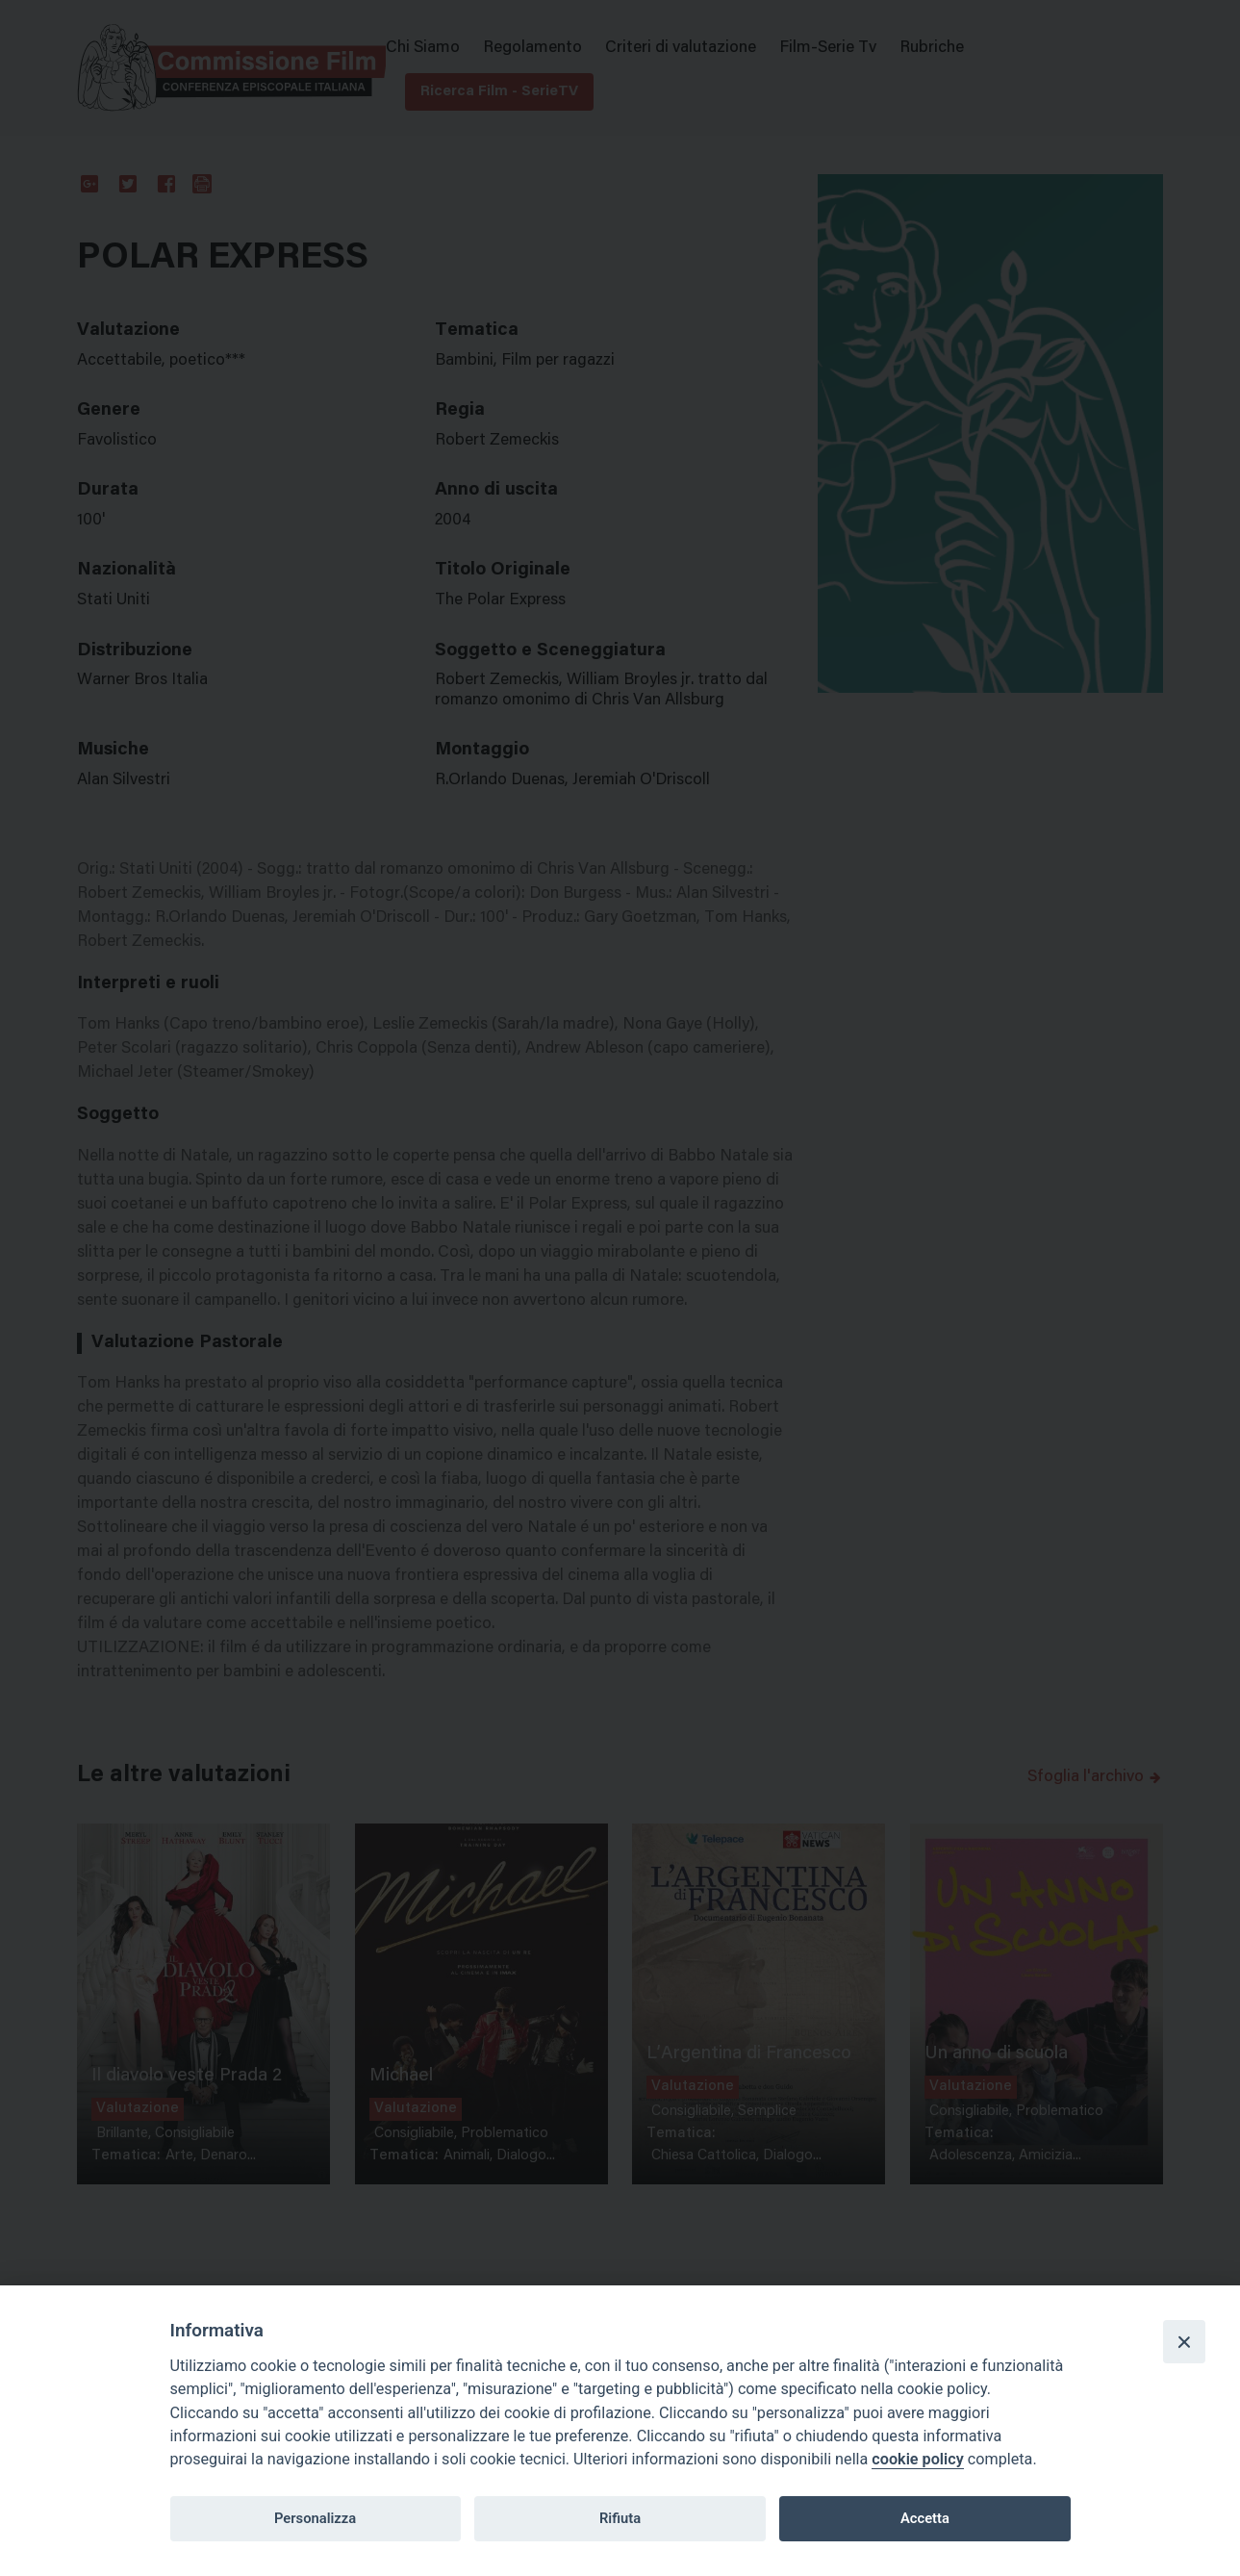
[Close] (1184, 2341)
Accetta (924, 2518)
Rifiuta (620, 2518)
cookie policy (917, 2459)
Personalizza (315, 2518)
